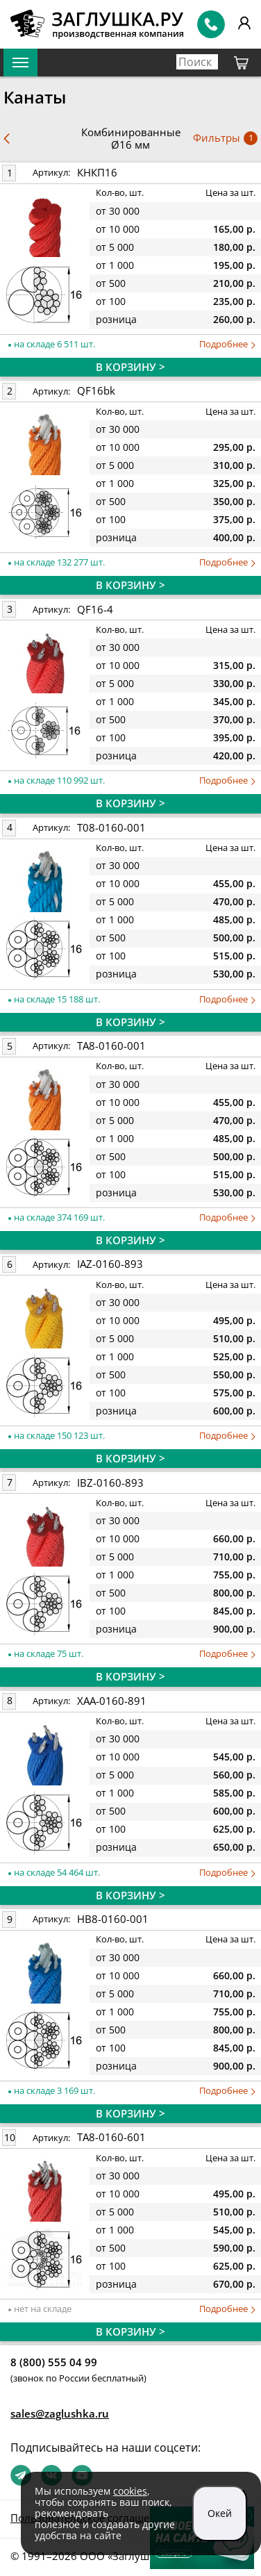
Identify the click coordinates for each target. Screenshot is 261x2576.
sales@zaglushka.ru (59, 2413)
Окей (220, 2513)
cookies (130, 2490)
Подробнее (227, 344)
